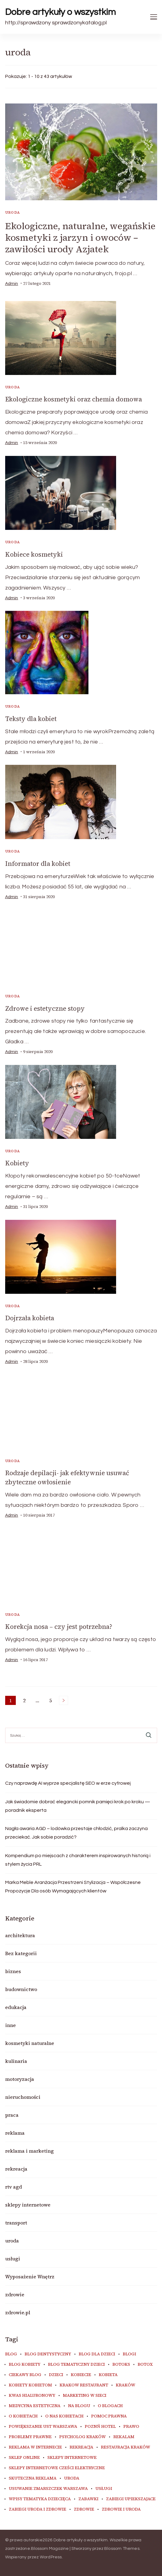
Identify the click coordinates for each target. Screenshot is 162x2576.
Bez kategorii (21, 1953)
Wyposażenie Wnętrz (29, 2276)
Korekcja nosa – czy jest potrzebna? (58, 1626)
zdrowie (14, 2294)
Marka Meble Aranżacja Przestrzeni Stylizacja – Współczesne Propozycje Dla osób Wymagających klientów (73, 1886)
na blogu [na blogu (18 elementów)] (79, 2406)
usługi (12, 2258)
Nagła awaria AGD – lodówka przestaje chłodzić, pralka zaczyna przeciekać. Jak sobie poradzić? (76, 1832)
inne (10, 2025)
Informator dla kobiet (37, 863)
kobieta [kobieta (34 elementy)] (108, 2375)
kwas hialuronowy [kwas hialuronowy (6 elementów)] (32, 2395)
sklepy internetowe (27, 2204)
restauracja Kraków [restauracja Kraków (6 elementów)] (125, 2447)
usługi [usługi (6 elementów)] (103, 2489)
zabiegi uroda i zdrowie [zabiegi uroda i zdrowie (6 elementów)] (37, 2509)
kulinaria (16, 2061)
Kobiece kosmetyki (34, 554)
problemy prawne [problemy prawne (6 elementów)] (30, 2437)
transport (16, 2222)
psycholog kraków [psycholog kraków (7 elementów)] (82, 2437)
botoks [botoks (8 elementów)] (121, 2364)
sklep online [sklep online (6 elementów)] (24, 2457)
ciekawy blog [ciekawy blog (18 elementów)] (25, 2375)
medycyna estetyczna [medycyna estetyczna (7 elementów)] (34, 2406)
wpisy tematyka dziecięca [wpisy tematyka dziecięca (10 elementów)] (40, 2499)
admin (11, 284)
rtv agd (13, 2186)
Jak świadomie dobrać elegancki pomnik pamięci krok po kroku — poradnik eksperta (77, 1806)
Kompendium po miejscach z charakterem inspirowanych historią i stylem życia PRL (77, 1860)
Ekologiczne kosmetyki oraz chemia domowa (73, 399)
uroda (12, 212)
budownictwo (21, 1989)
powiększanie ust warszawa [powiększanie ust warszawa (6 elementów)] (43, 2426)
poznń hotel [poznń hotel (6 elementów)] (100, 2426)
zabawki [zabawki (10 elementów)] (88, 2499)
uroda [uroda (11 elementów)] (71, 2478)
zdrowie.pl (17, 2312)
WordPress (51, 2557)
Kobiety (17, 1163)
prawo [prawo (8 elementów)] (131, 2426)
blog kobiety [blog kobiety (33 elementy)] (24, 2364)
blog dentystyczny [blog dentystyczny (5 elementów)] (48, 2354)
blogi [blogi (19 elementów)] (129, 2354)
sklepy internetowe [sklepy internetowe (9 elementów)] (72, 2457)
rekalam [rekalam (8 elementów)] (123, 2437)
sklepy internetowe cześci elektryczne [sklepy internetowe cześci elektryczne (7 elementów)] (57, 2468)
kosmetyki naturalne (29, 2043)
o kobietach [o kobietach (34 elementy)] (23, 2416)
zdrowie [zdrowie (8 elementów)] (84, 2509)
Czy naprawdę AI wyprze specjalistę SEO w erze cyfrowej (68, 1783)
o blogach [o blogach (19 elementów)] (110, 2406)
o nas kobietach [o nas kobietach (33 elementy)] (64, 2416)
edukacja (15, 2007)
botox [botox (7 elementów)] (145, 2364)
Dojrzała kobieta (29, 1318)
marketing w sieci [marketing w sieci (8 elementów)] (84, 2395)
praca (12, 2115)
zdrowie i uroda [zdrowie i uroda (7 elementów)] (121, 2509)
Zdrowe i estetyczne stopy (45, 1008)
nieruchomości (22, 2097)
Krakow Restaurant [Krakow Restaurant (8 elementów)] (84, 2385)
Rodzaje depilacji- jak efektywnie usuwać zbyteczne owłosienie (67, 1477)
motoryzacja (19, 2079)
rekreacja (16, 2168)
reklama (15, 2133)
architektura (20, 1935)
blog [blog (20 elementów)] (11, 2354)
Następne (63, 1700)
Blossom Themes (122, 2548)
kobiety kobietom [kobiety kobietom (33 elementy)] (30, 2385)
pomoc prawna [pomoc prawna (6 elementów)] (109, 2416)
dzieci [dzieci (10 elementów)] (56, 2375)
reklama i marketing (29, 2150)
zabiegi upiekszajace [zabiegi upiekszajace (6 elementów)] (131, 2499)
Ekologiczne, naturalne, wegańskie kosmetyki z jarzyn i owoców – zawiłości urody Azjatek (80, 237)
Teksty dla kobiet (31, 718)
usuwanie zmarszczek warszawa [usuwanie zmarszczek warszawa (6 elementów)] (48, 2489)
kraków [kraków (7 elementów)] (125, 2385)
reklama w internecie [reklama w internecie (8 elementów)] (35, 2447)
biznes (13, 1971)
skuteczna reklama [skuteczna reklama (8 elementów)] (33, 2478)
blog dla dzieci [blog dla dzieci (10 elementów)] (97, 2354)
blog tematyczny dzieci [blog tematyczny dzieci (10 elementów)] (76, 2364)
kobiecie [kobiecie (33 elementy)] (81, 2375)
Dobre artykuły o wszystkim (60, 12)
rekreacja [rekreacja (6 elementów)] (81, 2447)
